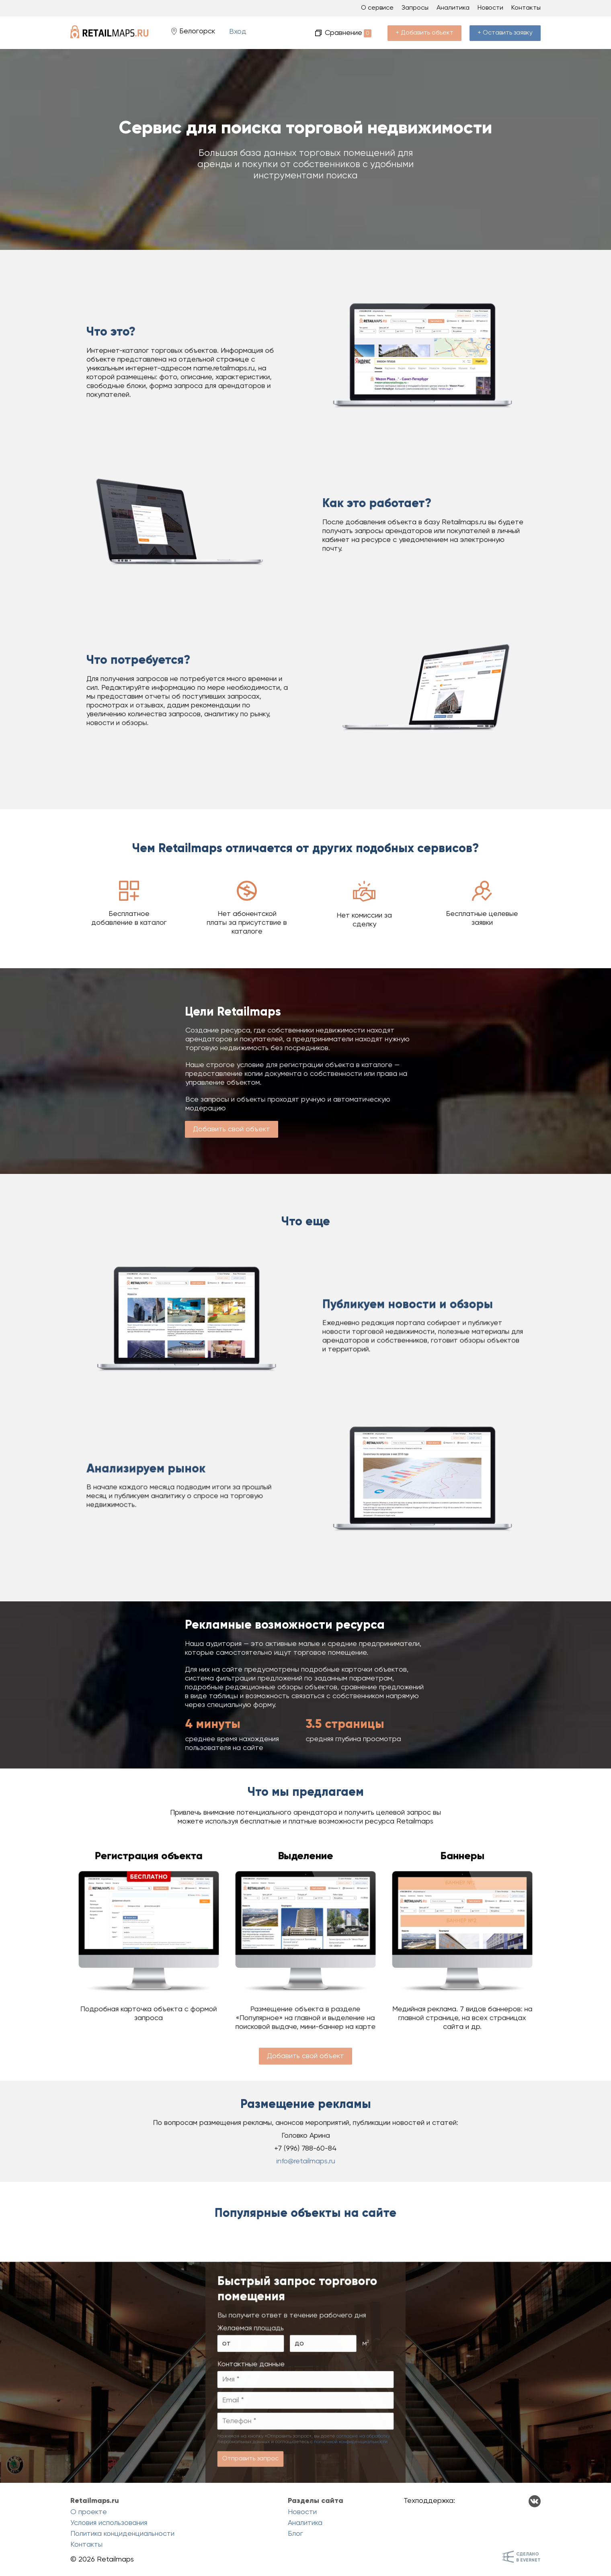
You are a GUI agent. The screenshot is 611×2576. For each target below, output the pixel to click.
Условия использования (108, 2523)
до (300, 2378)
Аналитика (453, 8)
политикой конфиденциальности (338, 2450)
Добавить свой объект (231, 1129)
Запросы (415, 8)
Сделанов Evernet (528, 2557)
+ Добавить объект (424, 33)
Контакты (526, 8)
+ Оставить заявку (505, 33)
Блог (295, 2533)
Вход (237, 31)
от (248, 2378)
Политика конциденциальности (122, 2533)
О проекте (88, 2512)
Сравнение (348, 33)
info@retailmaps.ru (305, 2156)
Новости (490, 8)
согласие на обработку (347, 2446)
